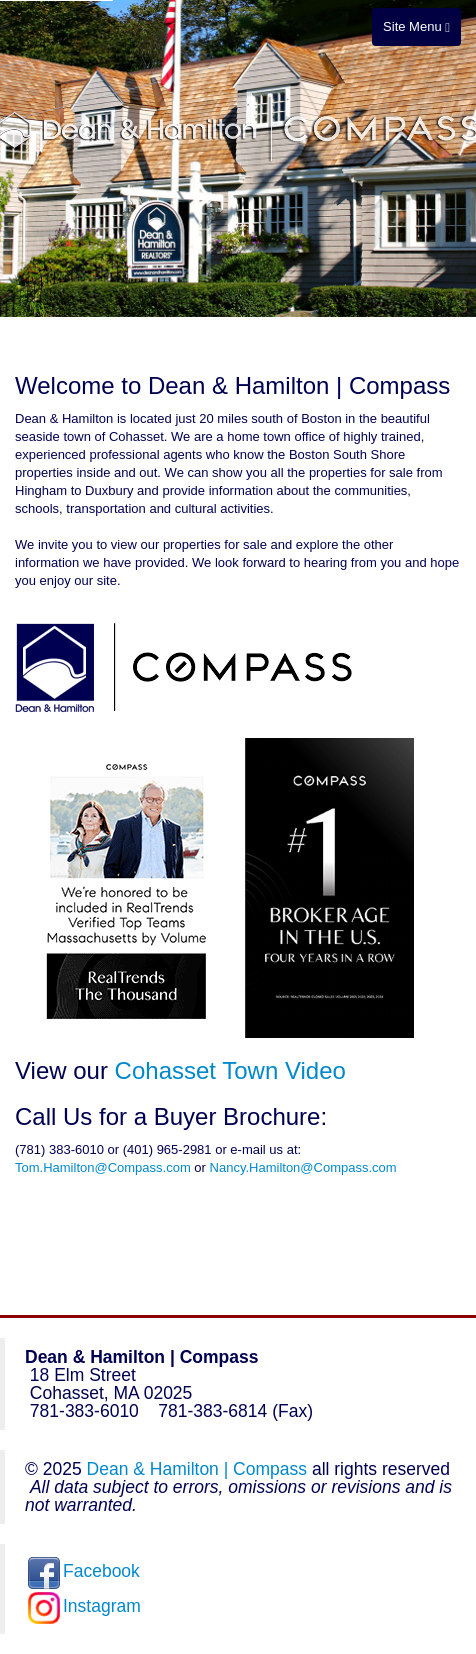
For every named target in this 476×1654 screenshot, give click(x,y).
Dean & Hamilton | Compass (197, 1469)
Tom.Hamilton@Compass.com (103, 1167)
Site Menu (416, 26)
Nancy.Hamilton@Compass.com (303, 1167)
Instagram (84, 1606)
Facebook (84, 1571)
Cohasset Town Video (230, 1070)
